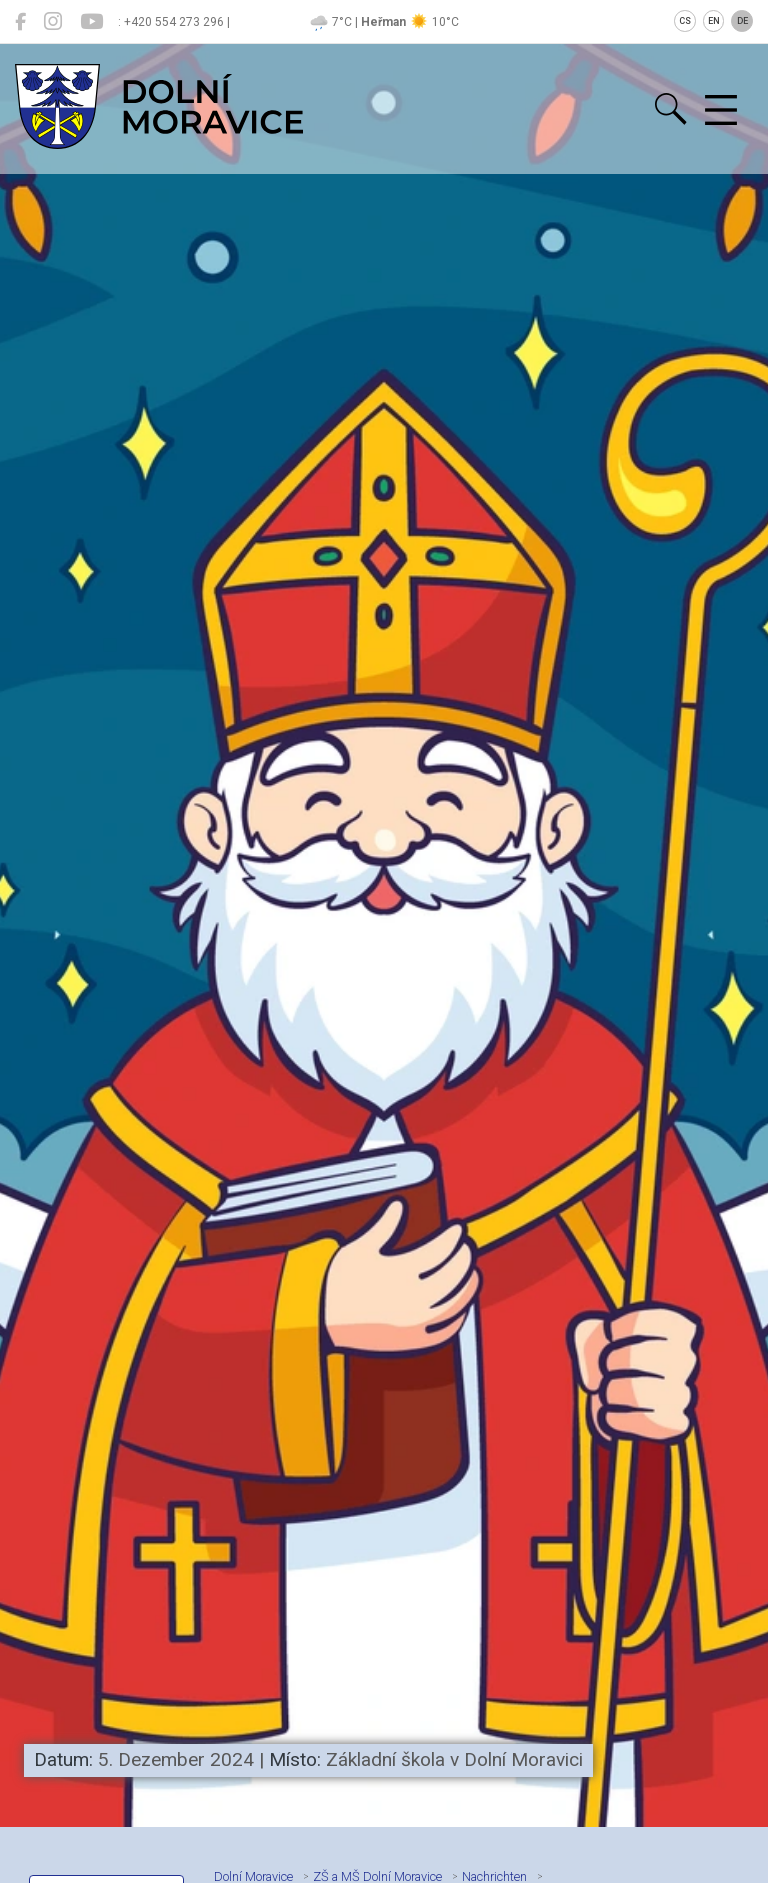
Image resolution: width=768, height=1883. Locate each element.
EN (714, 21)
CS (685, 21)
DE (742, 21)
